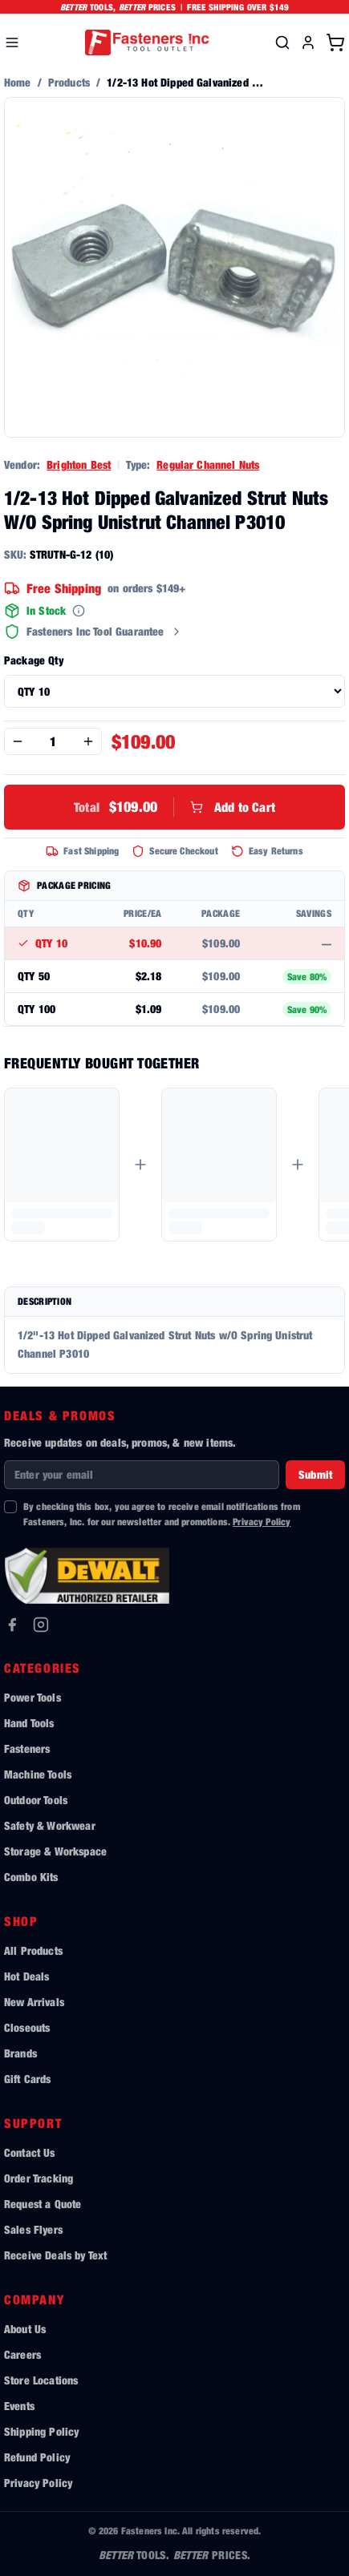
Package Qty (33, 660)
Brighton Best (79, 464)
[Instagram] (41, 1625)
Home (17, 82)
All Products (33, 1950)
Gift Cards (27, 2078)
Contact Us (29, 2152)
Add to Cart (174, 807)
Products (69, 82)
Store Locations (41, 2380)
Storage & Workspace (55, 1851)
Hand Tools (29, 1723)
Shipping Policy (41, 2431)
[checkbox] (10, 1506)
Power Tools (32, 1697)
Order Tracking (38, 2178)
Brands (20, 2053)
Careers (22, 2354)
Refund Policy (37, 2457)
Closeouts (27, 2027)
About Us (25, 2329)
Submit (315, 1474)
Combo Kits (31, 1877)
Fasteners (27, 1748)
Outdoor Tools (35, 1800)
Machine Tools (37, 1774)
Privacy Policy (261, 1522)
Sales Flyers (33, 2229)
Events (19, 2405)
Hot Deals (26, 1976)
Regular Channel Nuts (207, 464)
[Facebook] (12, 1625)
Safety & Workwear (49, 1825)
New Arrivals (34, 2002)
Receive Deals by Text (55, 2255)
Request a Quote (42, 2204)
